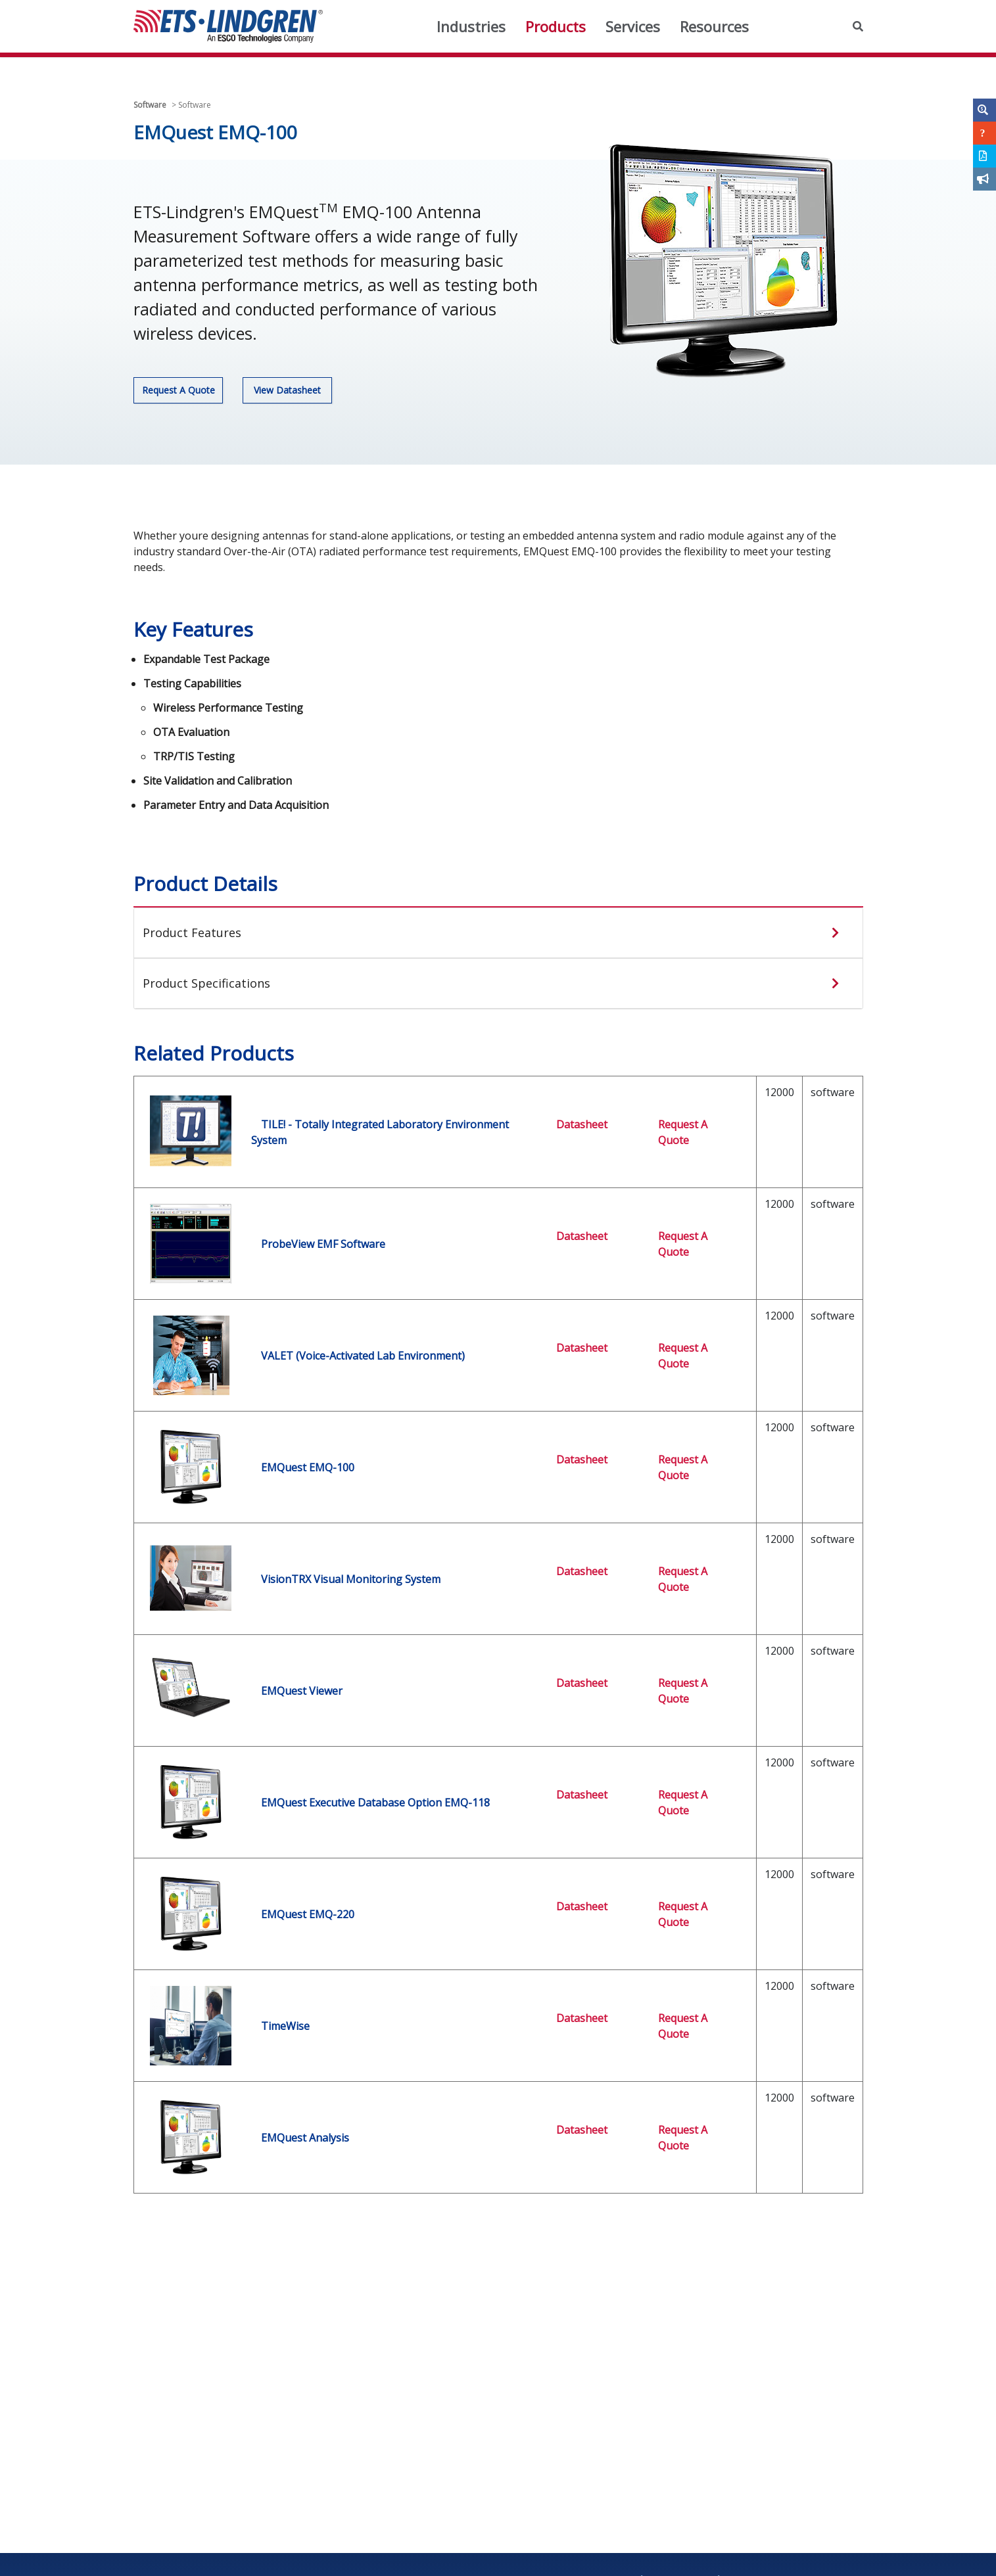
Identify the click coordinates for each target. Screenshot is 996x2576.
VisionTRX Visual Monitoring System (350, 1579)
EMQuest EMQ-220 (307, 1914)
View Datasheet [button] (287, 390)
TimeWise (285, 2026)
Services (632, 26)
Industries (471, 26)
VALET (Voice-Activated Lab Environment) (363, 1355)
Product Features (192, 932)
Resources (714, 26)
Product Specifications (206, 983)
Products (555, 26)
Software (149, 104)
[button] (858, 26)
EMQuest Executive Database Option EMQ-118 (375, 1802)
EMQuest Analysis (305, 2137)
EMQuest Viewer (302, 1691)
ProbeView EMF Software (323, 1244)
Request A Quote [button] (178, 390)
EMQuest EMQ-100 (307, 1467)
